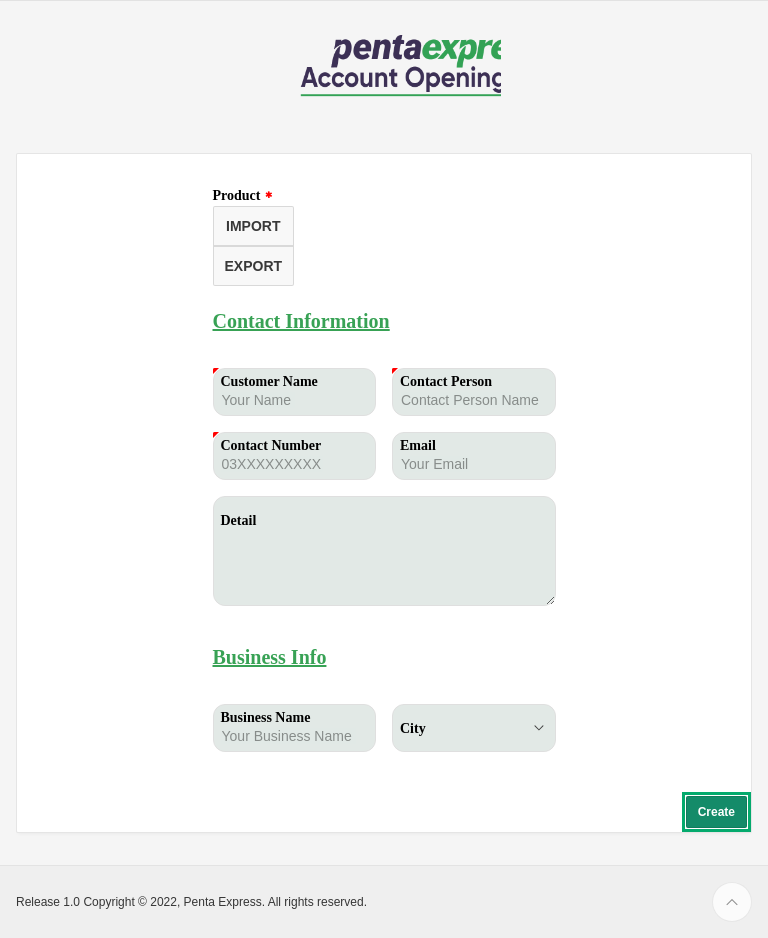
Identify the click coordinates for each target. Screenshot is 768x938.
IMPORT (253, 226)
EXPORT (254, 266)
